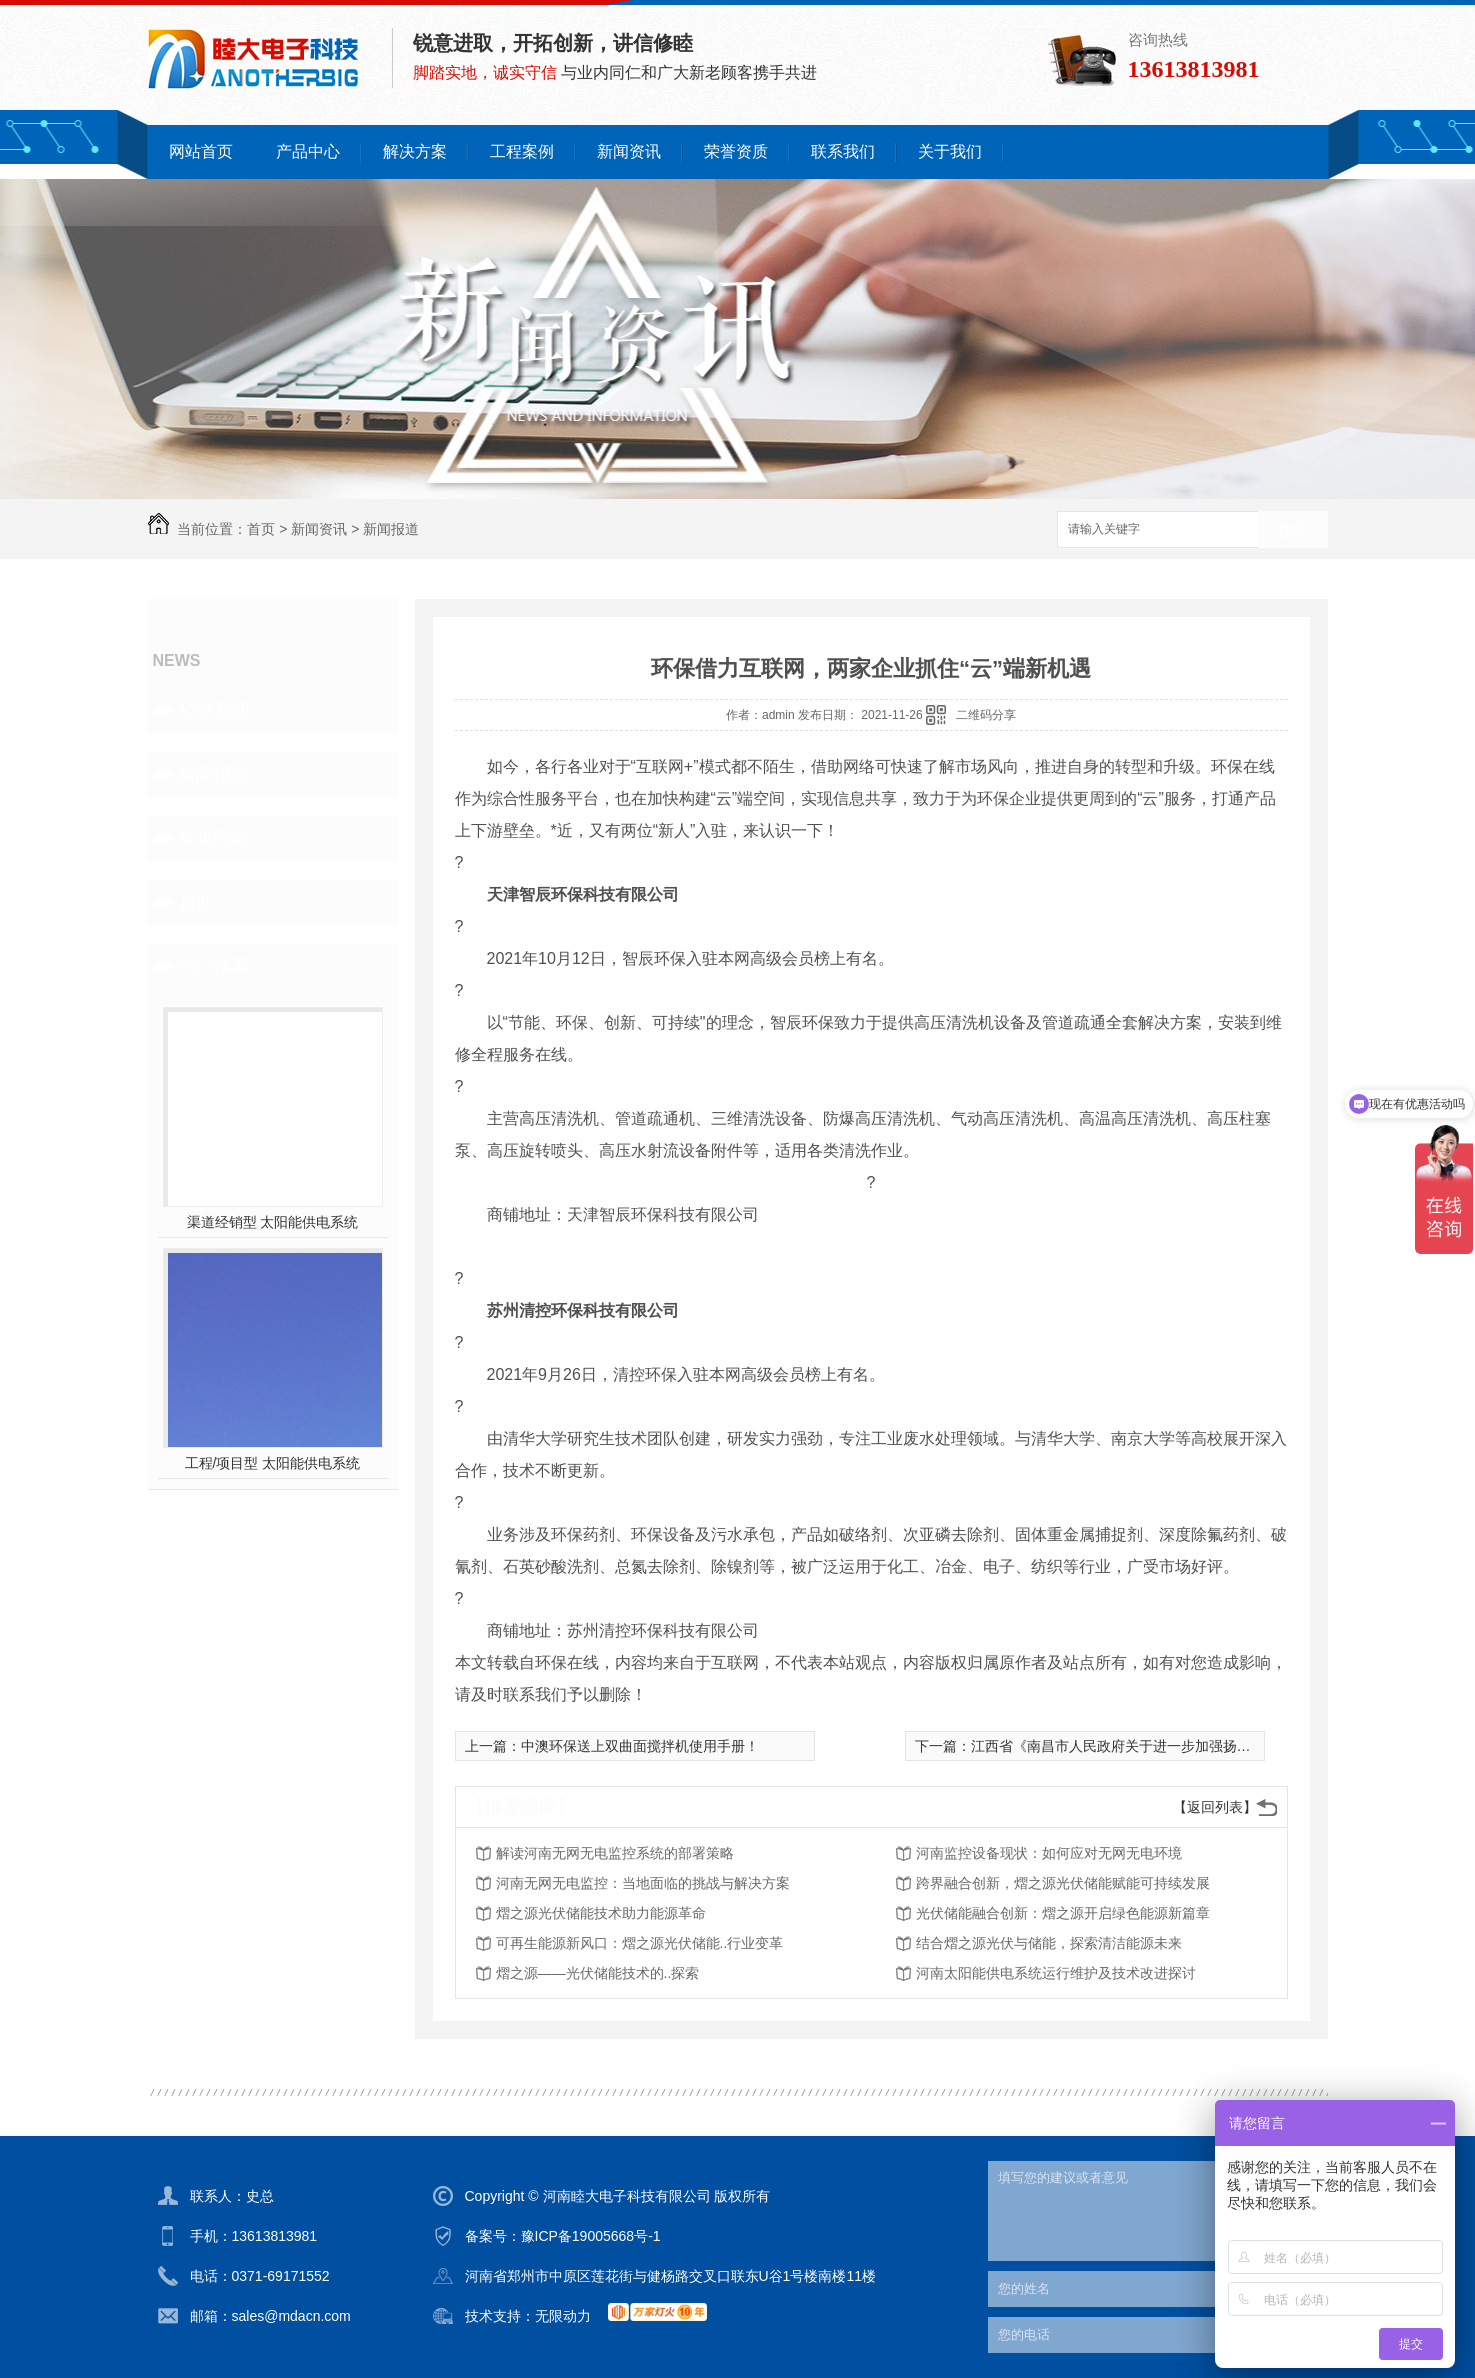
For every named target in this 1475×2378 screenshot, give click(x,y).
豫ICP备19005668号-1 (591, 2236)
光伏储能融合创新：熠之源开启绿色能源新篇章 (1063, 1913)
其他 (196, 902)
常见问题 (214, 838)
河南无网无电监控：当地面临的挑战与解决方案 (643, 1883)
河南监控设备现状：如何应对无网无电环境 (1049, 1853)
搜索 (1293, 530)
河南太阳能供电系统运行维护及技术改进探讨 (1056, 1973)
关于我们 (950, 151)
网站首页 (201, 151)
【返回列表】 (1215, 1807)
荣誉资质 (736, 151)
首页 (261, 529)
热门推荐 (214, 966)
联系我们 (843, 151)
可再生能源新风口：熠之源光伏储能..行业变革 (640, 1943)
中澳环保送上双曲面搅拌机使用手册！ (640, 1746)
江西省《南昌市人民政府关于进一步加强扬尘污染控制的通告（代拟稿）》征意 (1216, 1746)
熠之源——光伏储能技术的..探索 (598, 1973)
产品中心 (308, 151)
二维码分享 (986, 715)
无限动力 (563, 2316)
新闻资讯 (629, 151)
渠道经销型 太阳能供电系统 (273, 1222)
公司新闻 (214, 710)
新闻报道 (391, 529)
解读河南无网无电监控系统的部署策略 (615, 1853)
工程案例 (522, 151)
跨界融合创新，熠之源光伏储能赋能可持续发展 (1063, 1883)
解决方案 (415, 151)
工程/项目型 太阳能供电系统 (273, 1463)
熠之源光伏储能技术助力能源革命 (601, 1913)
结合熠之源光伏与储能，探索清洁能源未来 (1049, 1943)
